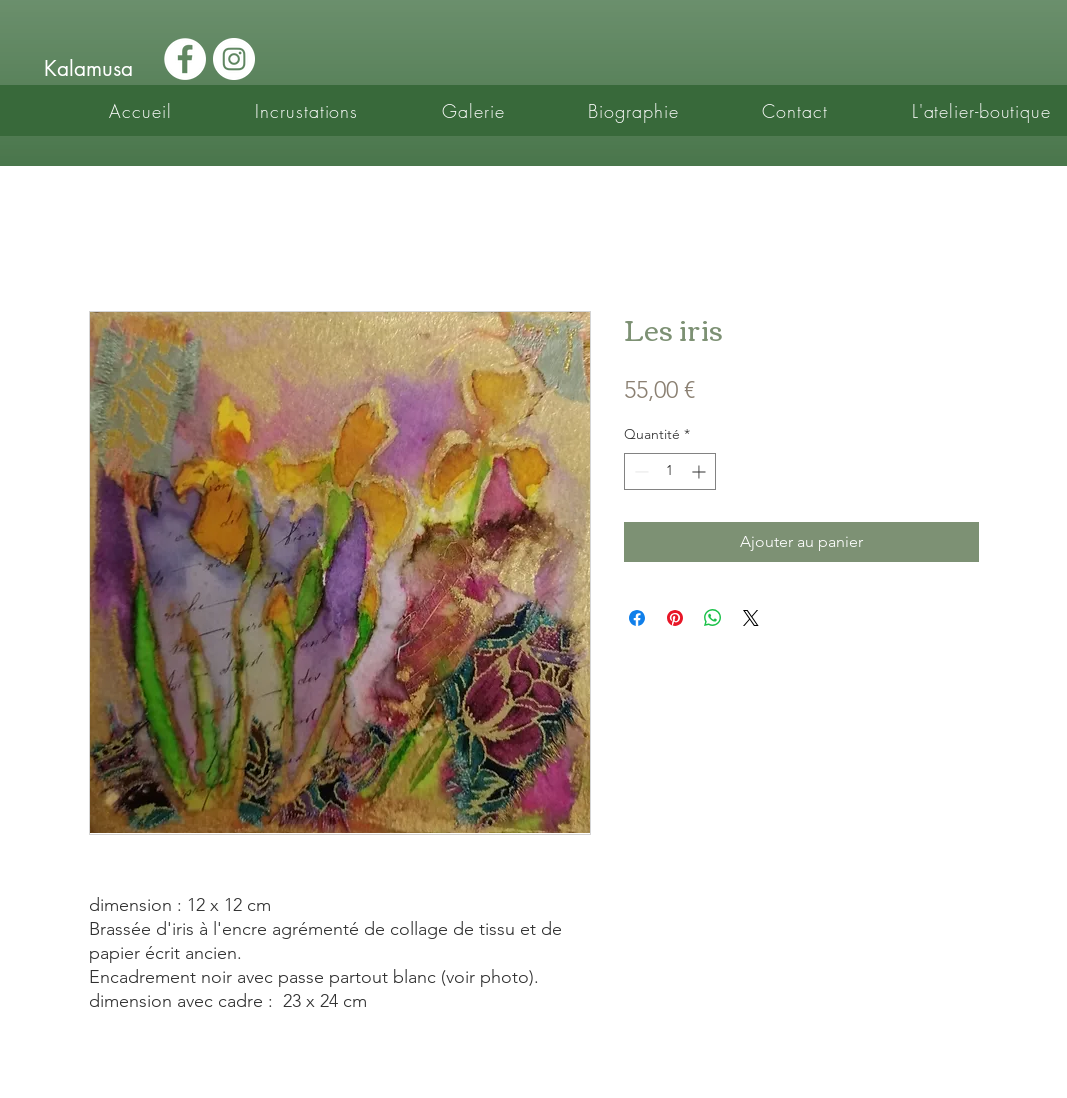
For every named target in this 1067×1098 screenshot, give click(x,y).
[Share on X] (751, 618)
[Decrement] (639, 471)
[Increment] (700, 471)
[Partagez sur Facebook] (637, 618)
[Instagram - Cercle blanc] (234, 59)
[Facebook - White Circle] (185, 59)
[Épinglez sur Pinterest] (675, 618)
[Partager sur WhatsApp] (713, 618)
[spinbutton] (670, 471)
